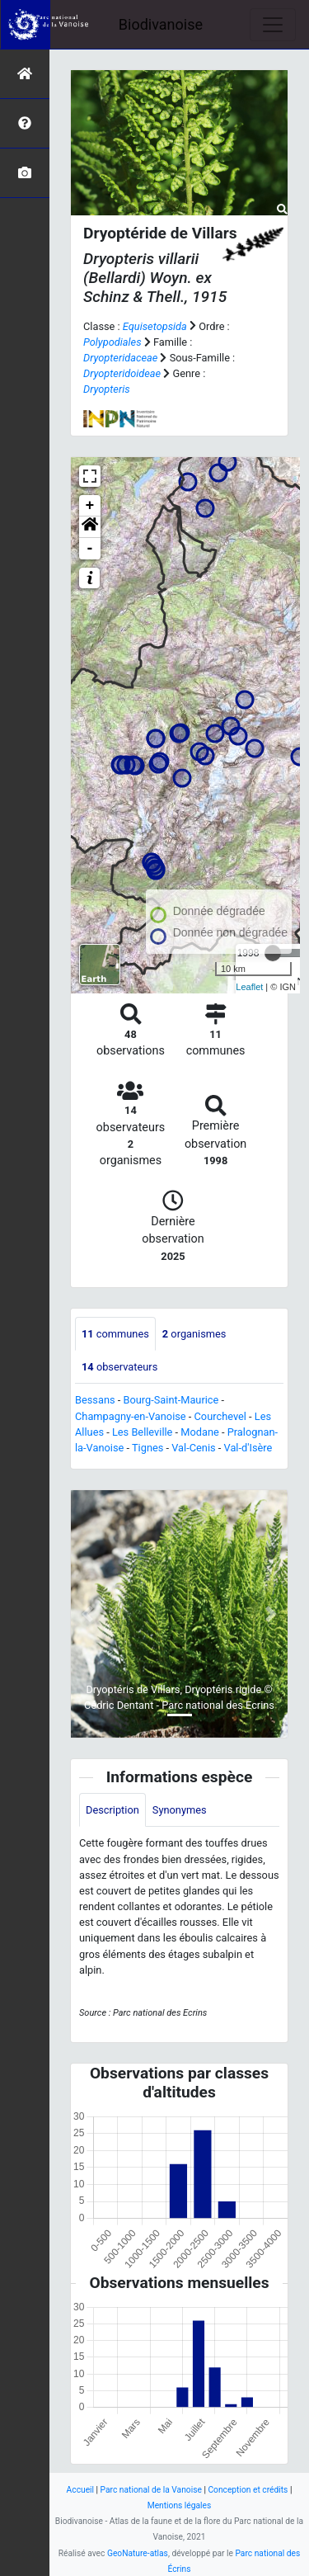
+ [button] (90, 506)
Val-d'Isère (248, 1447)
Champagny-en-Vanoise (130, 1416)
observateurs (119, 1367)
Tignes (147, 1447)
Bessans (95, 1400)
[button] (90, 527)
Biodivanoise (161, 24)
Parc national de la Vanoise (151, 2489)
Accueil (80, 2489)
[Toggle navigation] (273, 24)
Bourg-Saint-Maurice (171, 1400)
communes (115, 1334)
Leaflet (249, 987)
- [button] (90, 549)
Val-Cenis (193, 1447)
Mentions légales (179, 2505)
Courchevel (220, 1416)
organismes (194, 1334)
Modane (199, 1432)
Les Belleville (142, 1432)
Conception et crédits (248, 2489)
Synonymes (179, 1810)
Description (112, 1810)
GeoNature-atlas (137, 2553)
